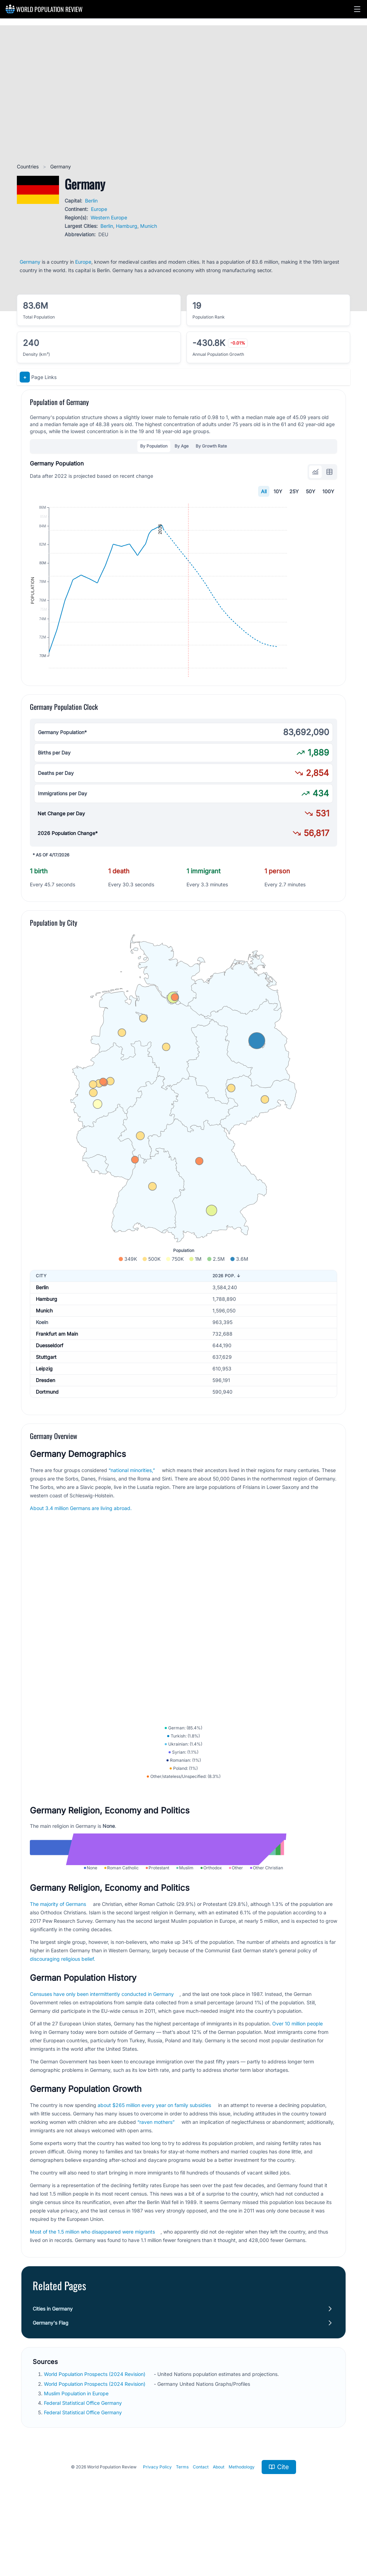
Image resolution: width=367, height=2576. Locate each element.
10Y (278, 491)
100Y (328, 491)
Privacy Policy (157, 2542)
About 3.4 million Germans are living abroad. (81, 1543)
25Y (294, 491)
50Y (310, 491)
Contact (201, 2542)
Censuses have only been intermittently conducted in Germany (102, 2070)
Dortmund (47, 1427)
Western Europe (109, 217)
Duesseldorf (49, 1380)
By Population (154, 446)
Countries (28, 166)
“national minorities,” (132, 1505)
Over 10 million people (297, 2099)
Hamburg (126, 226)
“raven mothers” (156, 2198)
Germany (30, 262)
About (218, 2542)
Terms (182, 2542)
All (264, 491)
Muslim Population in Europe (77, 2469)
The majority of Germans (58, 1980)
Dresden (45, 1415)
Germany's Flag (50, 2398)
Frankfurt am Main (57, 1369)
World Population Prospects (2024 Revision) (95, 2450)
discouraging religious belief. (62, 2034)
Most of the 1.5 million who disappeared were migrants (92, 2307)
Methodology (242, 2542)
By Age (182, 446)
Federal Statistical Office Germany (83, 2478)
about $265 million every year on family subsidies (154, 2181)
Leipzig (44, 1404)
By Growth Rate (211, 446)
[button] (357, 9)
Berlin (91, 201)
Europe (99, 209)
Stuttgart (46, 1392)
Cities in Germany (53, 2384)
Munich (148, 226)
